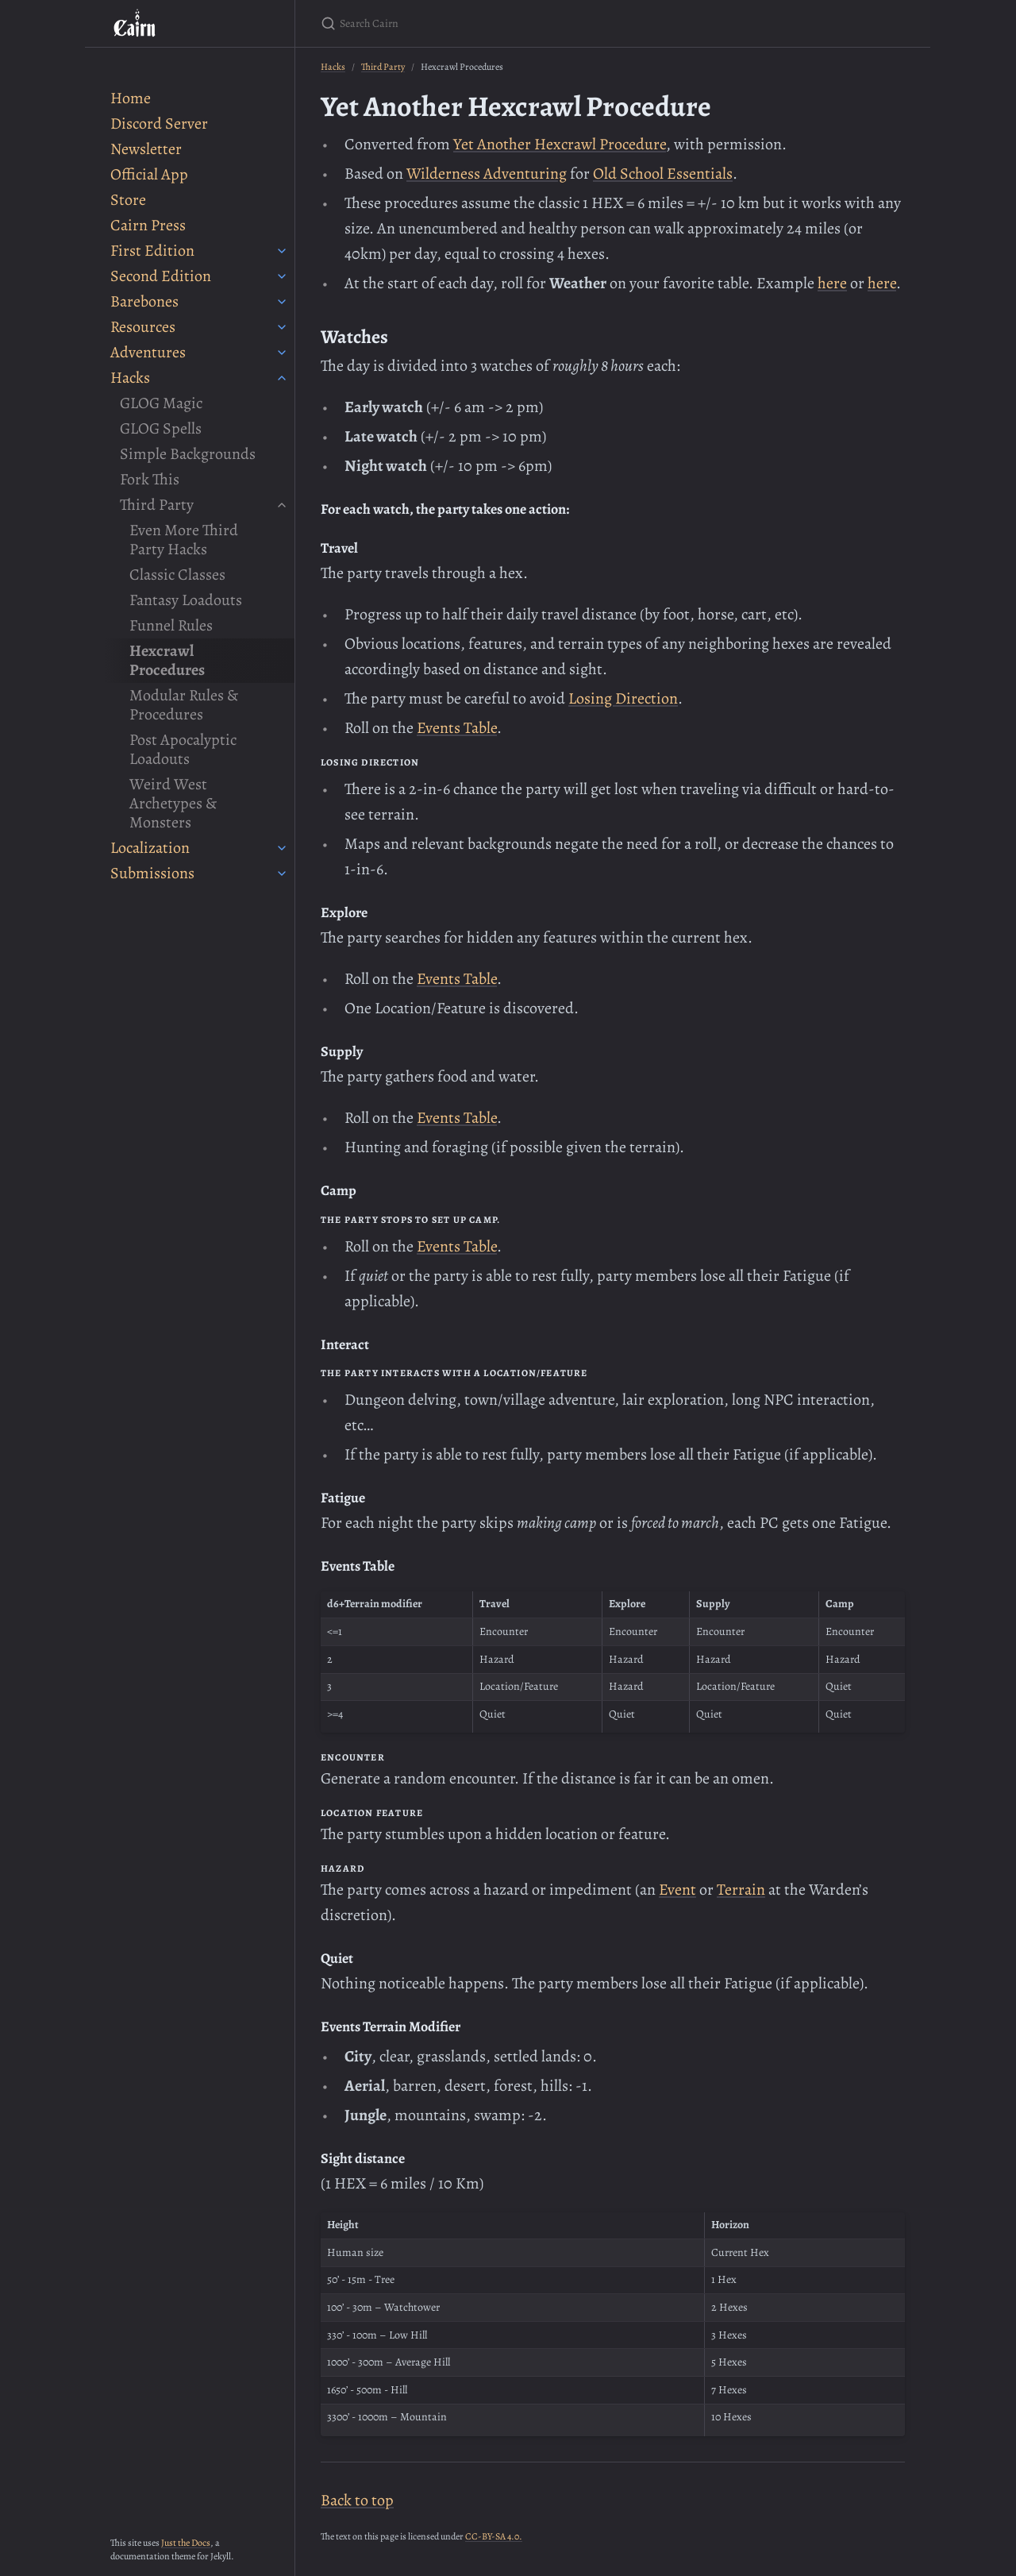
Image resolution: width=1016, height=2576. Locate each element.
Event (677, 1889)
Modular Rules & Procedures (183, 704)
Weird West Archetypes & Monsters (173, 803)
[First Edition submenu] (281, 251)
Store (128, 199)
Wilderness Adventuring (486, 173)
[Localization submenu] (281, 848)
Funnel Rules (171, 625)
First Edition (152, 250)
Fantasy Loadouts (185, 600)
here (832, 283)
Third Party (157, 504)
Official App (149, 174)
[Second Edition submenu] (281, 276)
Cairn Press (148, 225)
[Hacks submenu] (281, 378)
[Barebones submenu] (281, 301)
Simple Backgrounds (188, 454)
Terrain (741, 1889)
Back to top (357, 2500)
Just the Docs (185, 2542)
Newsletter (146, 149)
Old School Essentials (663, 173)
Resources (142, 326)
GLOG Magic (161, 403)
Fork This (149, 479)
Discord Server (159, 123)
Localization (150, 847)
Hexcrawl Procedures (167, 660)
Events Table (457, 727)
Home (130, 98)
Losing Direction (623, 698)
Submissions (152, 873)
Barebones (144, 301)
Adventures (148, 352)
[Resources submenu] (281, 327)
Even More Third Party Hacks (183, 539)
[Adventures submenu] (281, 352)
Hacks (130, 377)
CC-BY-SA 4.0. (493, 2536)
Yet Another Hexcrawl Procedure (559, 144)
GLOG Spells (161, 428)
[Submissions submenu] (281, 873)
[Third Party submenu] (281, 505)
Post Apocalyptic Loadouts (183, 749)
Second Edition (160, 276)
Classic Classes (177, 574)
